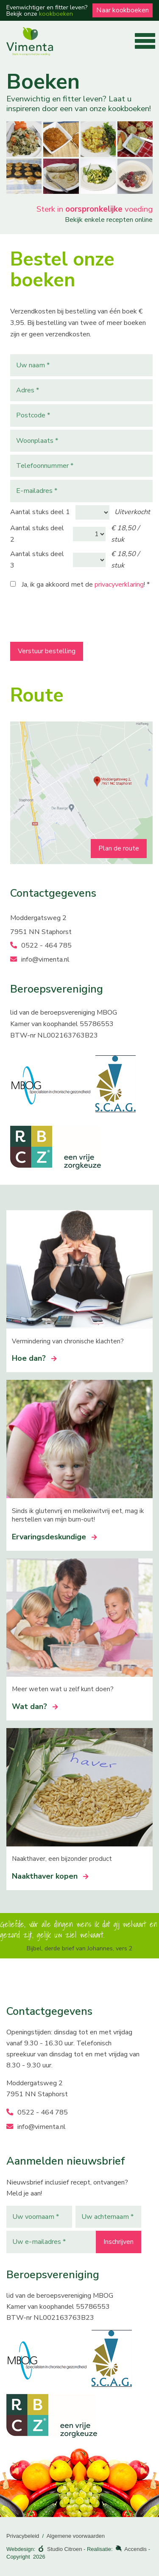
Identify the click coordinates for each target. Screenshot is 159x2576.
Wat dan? (35, 1706)
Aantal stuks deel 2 (37, 533)
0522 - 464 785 (41, 945)
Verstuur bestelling (46, 651)
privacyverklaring (119, 584)
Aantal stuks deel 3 (37, 559)
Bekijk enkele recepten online (109, 219)
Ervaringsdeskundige (54, 1537)
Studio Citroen (64, 2549)
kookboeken (56, 13)
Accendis (135, 2549)
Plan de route (118, 848)
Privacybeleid (22, 2536)
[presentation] (74, 617)
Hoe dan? (34, 1358)
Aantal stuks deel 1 (40, 512)
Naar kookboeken (122, 10)
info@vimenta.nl (40, 959)
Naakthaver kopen (50, 1876)
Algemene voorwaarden (76, 2536)
